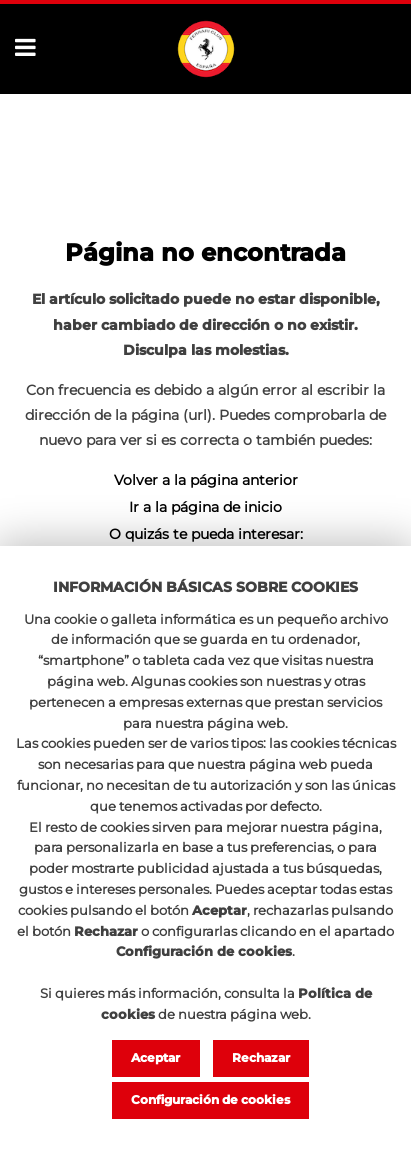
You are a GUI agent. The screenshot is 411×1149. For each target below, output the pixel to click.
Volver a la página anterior (206, 480)
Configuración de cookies (210, 1099)
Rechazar (261, 1057)
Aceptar (155, 1057)
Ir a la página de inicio (205, 507)
